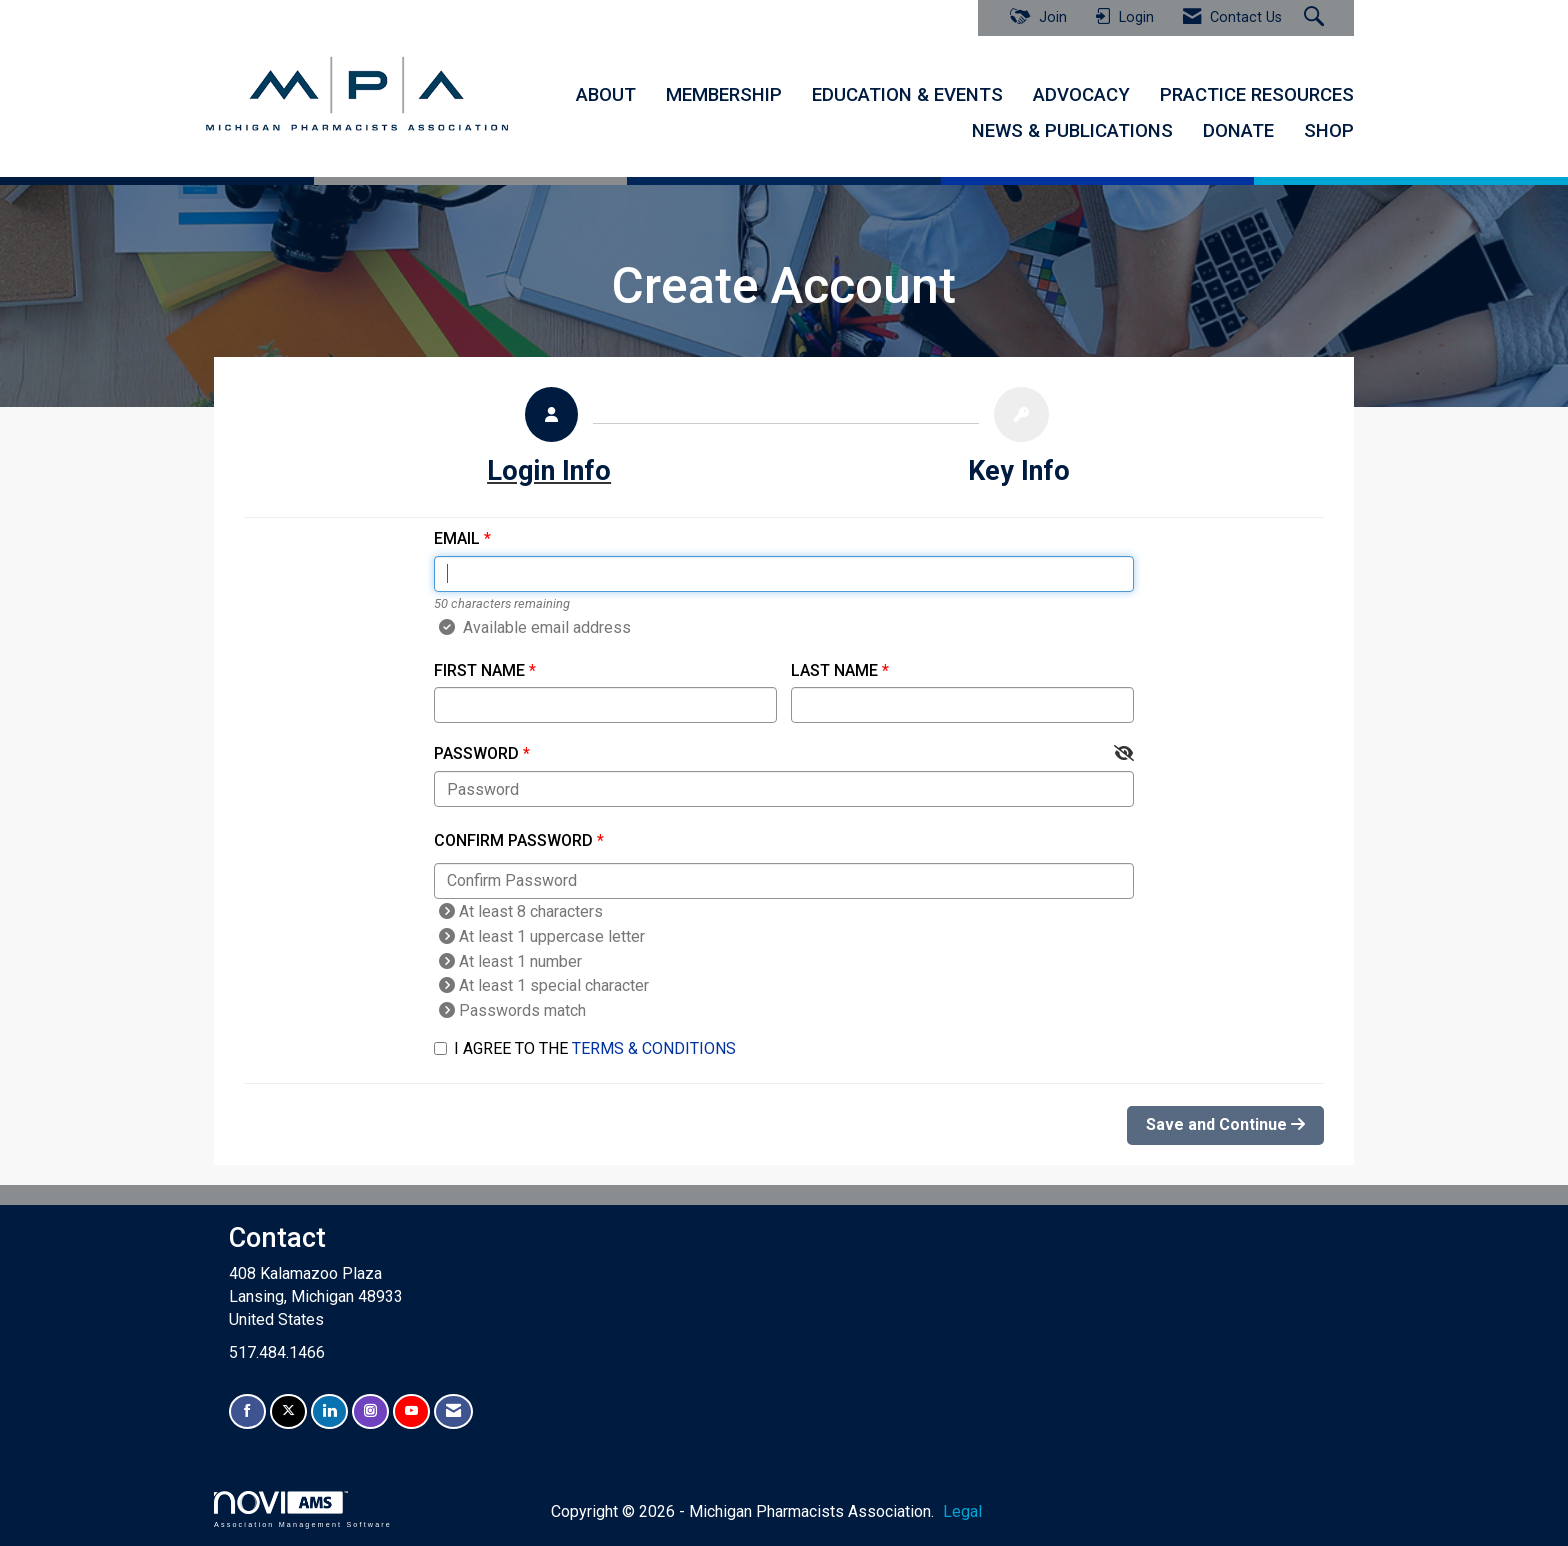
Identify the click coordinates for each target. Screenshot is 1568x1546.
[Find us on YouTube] (411, 1411)
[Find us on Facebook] (247, 1411)
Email (457, 538)
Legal (962, 1511)
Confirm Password (513, 840)
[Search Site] (1316, 18)
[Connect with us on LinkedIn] (329, 1411)
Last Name (834, 670)
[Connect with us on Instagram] (370, 1411)
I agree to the (585, 1048)
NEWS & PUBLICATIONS (1072, 131)
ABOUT (606, 95)
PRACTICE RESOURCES (1257, 95)
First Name (479, 670)
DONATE (1238, 131)
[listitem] (549, 441)
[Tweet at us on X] (288, 1411)
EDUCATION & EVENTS (907, 95)
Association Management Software (303, 1509)
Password (476, 753)
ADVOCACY (1081, 95)
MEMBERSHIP (724, 95)
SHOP (1329, 131)
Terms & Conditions (654, 1048)
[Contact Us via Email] (453, 1411)
